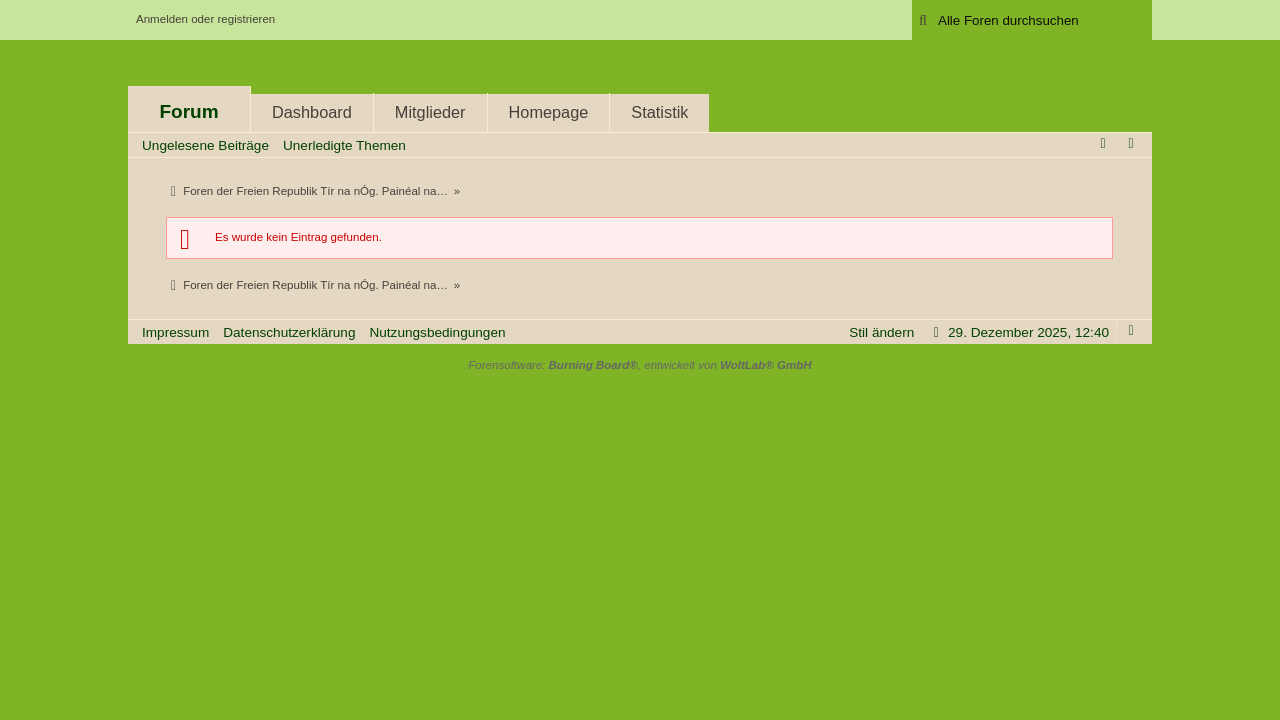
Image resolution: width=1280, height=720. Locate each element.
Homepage (549, 112)
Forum (188, 111)
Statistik (659, 112)
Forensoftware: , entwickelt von (639, 365)
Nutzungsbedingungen (437, 332)
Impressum (175, 332)
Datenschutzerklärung (289, 332)
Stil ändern (881, 332)
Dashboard (312, 112)
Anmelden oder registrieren (205, 19)
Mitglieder (430, 112)
